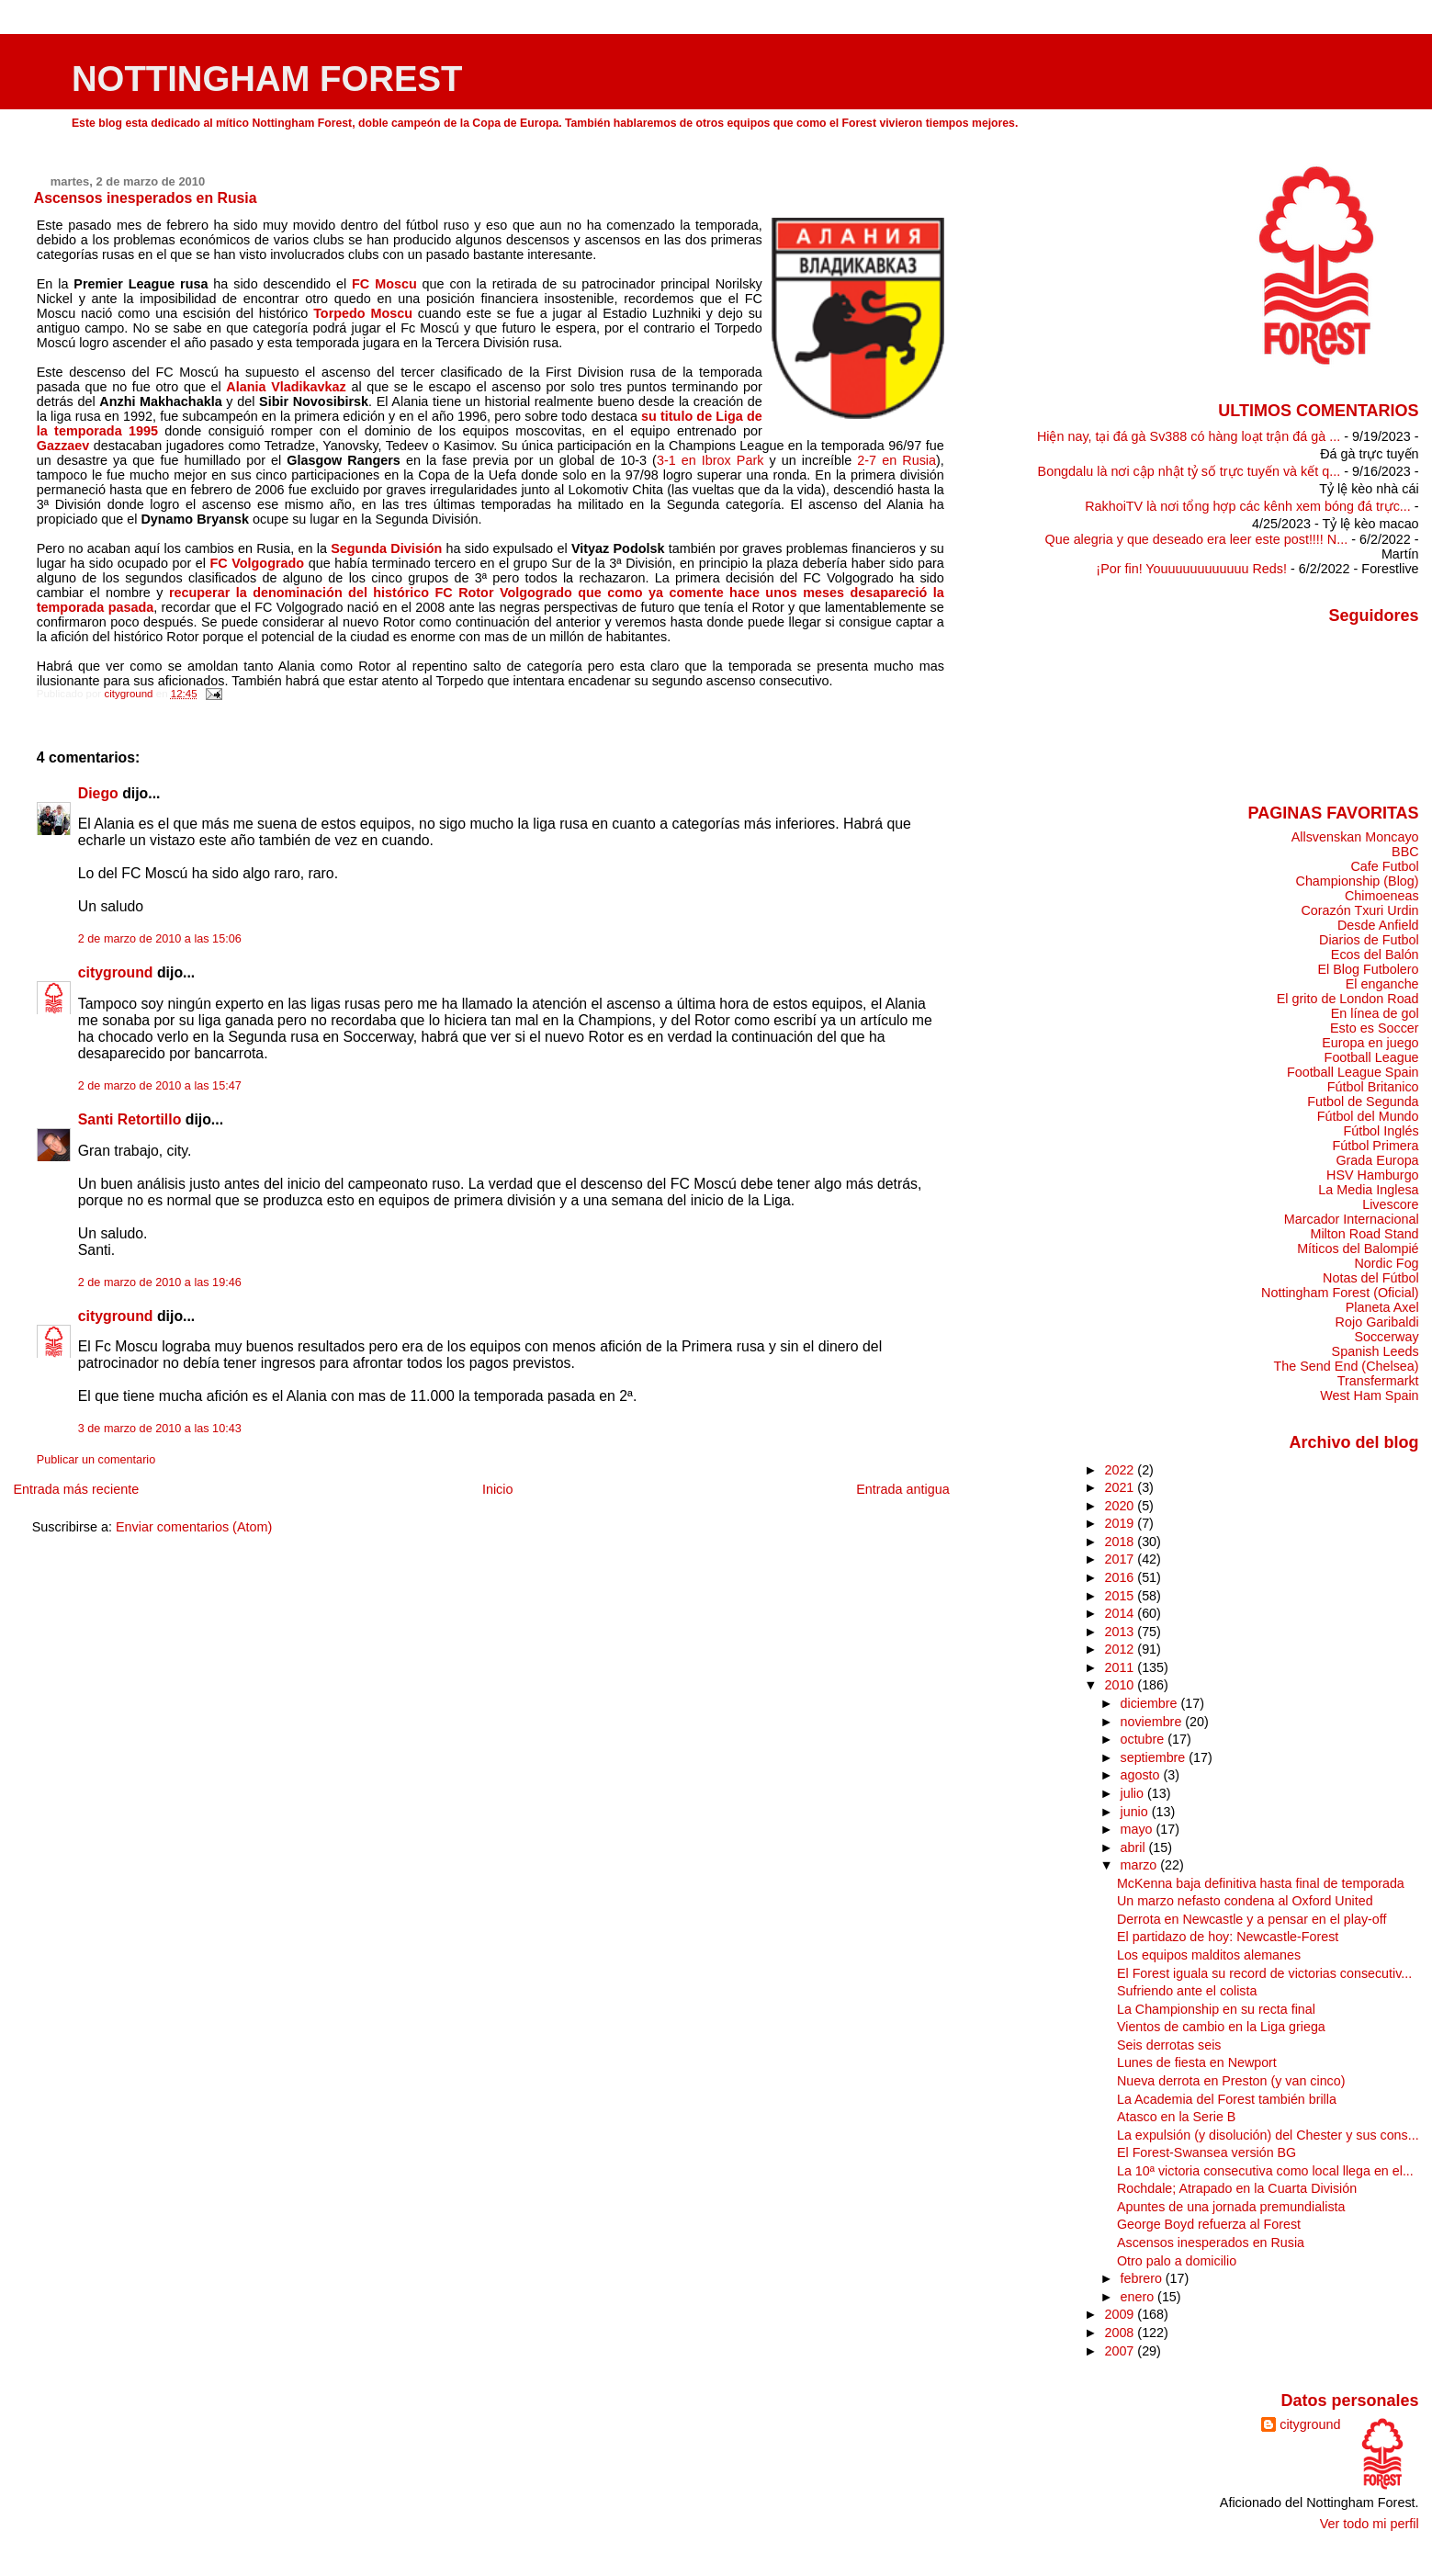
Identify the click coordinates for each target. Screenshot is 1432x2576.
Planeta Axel (1382, 1307)
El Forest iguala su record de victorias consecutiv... (1264, 1973)
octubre (1144, 1739)
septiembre (1155, 1757)
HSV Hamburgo (1372, 1175)
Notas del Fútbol (1371, 1278)
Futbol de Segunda (1362, 1101)
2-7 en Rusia (896, 460)
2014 (1120, 1613)
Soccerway (1386, 1336)
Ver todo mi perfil (1369, 2523)
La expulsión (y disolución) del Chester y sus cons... (1268, 2135)
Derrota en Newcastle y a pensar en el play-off (1251, 1919)
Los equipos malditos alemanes (1209, 1955)
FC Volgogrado (257, 563)
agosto (1142, 1775)
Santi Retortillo (130, 1119)
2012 (1120, 1649)
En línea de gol (1375, 1013)
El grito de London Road (1348, 998)
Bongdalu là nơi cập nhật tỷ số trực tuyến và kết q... (1189, 471)
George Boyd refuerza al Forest (1209, 2224)
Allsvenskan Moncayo (1355, 837)
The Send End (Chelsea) (1346, 1366)
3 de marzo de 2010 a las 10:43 (160, 1428)
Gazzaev (63, 445)
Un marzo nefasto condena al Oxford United (1245, 1900)
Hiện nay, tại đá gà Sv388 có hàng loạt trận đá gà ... (1188, 436)
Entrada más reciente (76, 1489)
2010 (1120, 1685)
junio (1136, 1811)
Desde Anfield (1378, 925)
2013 (1120, 1631)
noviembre (1153, 1721)
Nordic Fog (1386, 1263)
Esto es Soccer (1374, 1028)
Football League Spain (1353, 1072)
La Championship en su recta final (1216, 2009)
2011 (1120, 1667)
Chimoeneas (1382, 895)
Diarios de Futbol (1369, 939)
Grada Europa (1377, 1160)
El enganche (1382, 984)
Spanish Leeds (1375, 1351)
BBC (1405, 851)
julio (1134, 1793)
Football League (1372, 1057)
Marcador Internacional (1351, 1219)
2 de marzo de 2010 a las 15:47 (160, 1085)
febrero (1143, 2278)
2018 (1120, 1541)
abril (1135, 1847)
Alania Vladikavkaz (285, 386)
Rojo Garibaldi (1377, 1322)
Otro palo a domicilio (1176, 2261)
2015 (1120, 1595)
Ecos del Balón (1375, 954)
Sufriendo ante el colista (1187, 1990)
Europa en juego (1370, 1042)
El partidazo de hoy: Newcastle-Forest (1227, 1936)
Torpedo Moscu (362, 313)
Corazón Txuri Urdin (1359, 910)
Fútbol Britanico (1373, 1086)
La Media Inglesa (1368, 1189)
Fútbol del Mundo (1368, 1116)
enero (1139, 2296)
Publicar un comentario (96, 1459)
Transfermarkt (1378, 1380)
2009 (1120, 2314)
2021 (1120, 1487)
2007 (1120, 2351)
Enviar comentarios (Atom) (194, 1527)
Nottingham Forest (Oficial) (1340, 1292)
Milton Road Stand (1364, 1233)
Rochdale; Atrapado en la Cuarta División (1237, 2188)
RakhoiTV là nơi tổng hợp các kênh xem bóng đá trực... (1248, 506)
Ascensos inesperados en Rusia (1210, 2242)
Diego (98, 793)
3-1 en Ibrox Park (710, 460)
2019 (1120, 1523)
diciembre (1151, 1703)
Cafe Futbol (1384, 866)
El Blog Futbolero (1367, 969)
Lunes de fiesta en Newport (1197, 2062)
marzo (1141, 1865)
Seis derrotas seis (1169, 2045)
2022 (1120, 1470)
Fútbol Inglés (1380, 1131)
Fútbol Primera (1375, 1145)
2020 (1120, 1505)
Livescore (1390, 1204)
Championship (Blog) (1357, 881)
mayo (1138, 1829)
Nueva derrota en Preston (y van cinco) (1231, 2080)
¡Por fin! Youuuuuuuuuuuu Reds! (1191, 568)
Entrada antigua (903, 1489)
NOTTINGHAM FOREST (267, 78)
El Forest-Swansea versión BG (1206, 2152)
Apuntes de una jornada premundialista (1231, 2206)
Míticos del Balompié (1357, 1248)
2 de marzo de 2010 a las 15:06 (160, 938)
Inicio (497, 1489)
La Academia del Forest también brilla (1226, 2099)
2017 (1120, 1559)
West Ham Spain (1369, 1395)
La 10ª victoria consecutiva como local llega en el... (1265, 2171)
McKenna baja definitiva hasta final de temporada (1260, 1883)
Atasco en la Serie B (1176, 2116)
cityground (115, 972)
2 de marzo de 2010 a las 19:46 (160, 1282)
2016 (1120, 1577)
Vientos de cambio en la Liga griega (1221, 2026)
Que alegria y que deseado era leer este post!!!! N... (1196, 539)
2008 (1120, 2332)
